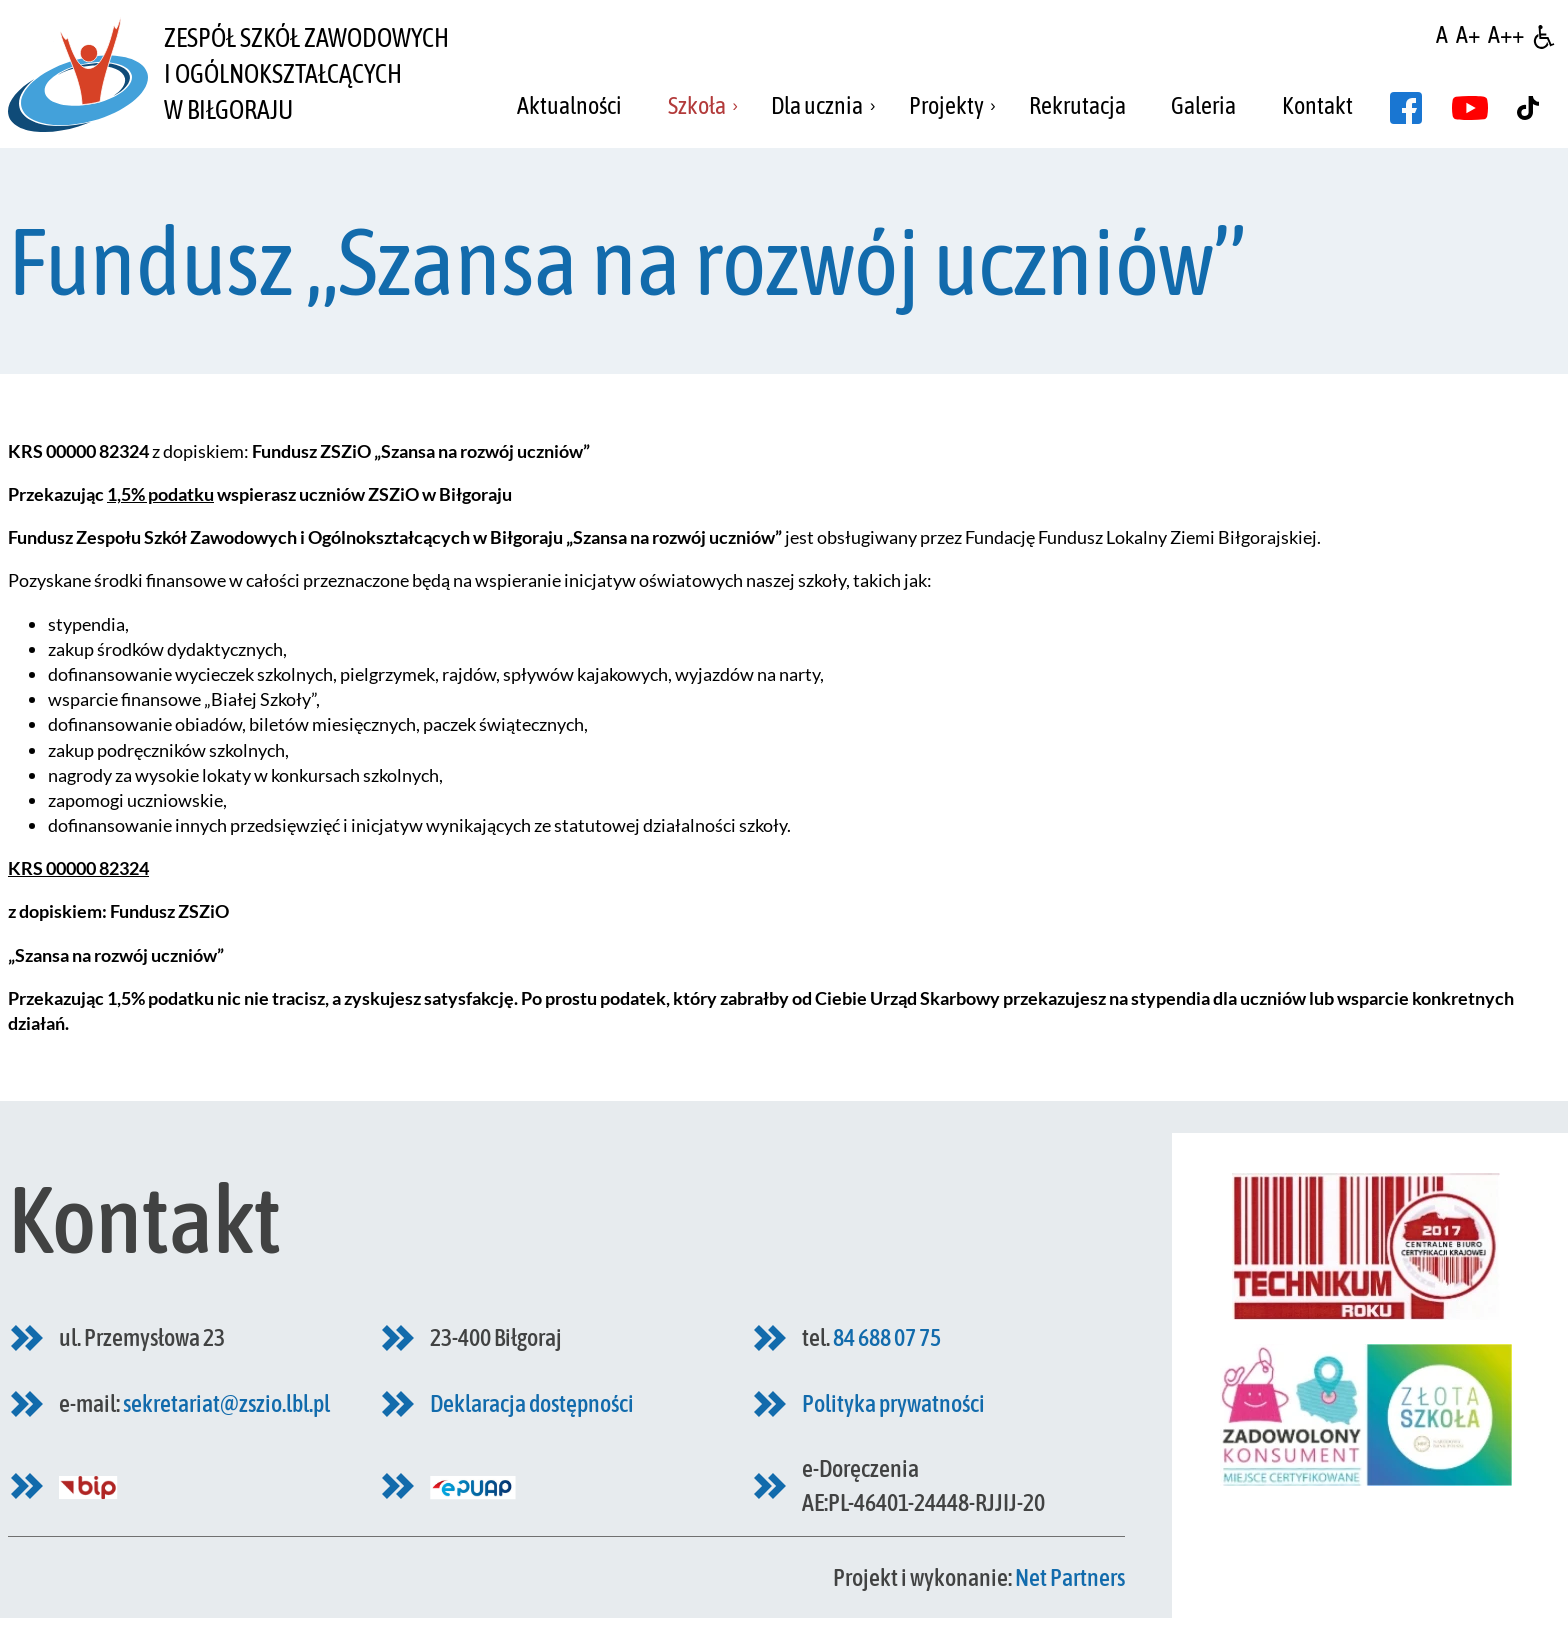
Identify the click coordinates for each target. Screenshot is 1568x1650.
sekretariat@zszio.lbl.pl (226, 1403)
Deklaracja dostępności (532, 1403)
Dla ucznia (817, 105)
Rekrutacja (1077, 105)
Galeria (1203, 105)
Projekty (946, 105)
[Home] (78, 74)
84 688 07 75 (887, 1337)
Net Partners (1070, 1577)
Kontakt (1317, 105)
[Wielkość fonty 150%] (1468, 35)
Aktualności (569, 105)
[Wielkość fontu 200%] (1506, 35)
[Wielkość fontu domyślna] (1442, 35)
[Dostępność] (1544, 35)
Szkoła (697, 105)
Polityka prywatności (893, 1403)
